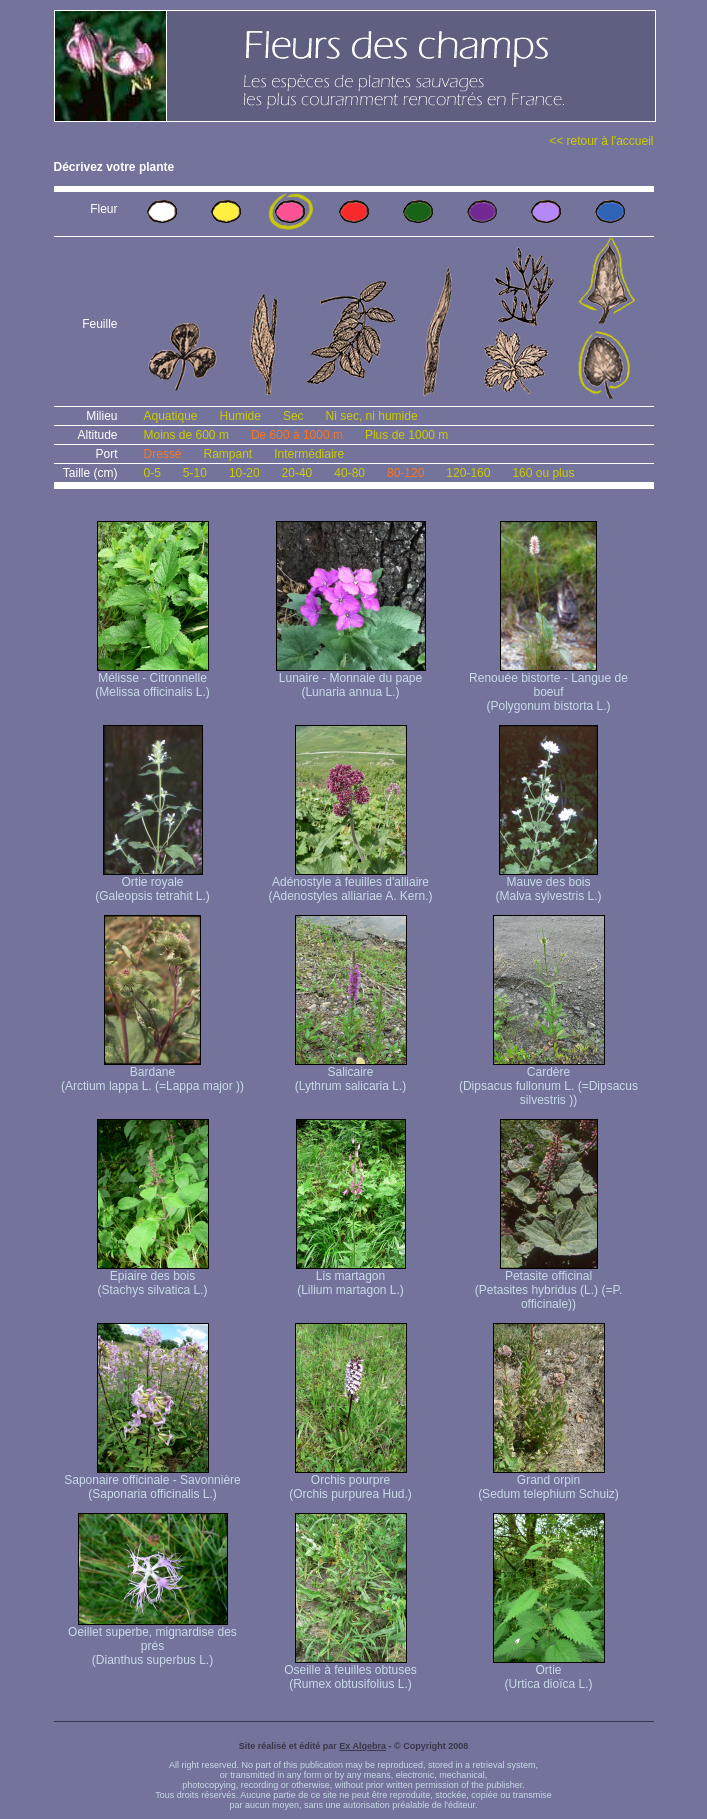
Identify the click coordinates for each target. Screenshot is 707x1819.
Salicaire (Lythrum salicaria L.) (351, 1073)
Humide (240, 416)
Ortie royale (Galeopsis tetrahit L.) (152, 883)
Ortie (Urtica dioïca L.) (549, 1671)
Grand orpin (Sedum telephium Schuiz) (548, 1481)
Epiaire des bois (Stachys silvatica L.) (153, 1277)
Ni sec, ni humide (372, 416)
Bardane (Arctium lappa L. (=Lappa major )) (152, 1073)
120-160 (468, 473)
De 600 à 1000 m (297, 435)
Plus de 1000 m (406, 435)
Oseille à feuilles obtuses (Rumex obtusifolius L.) (350, 1671)
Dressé (163, 454)
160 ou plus (543, 473)
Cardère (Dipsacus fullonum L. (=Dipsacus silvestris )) (548, 1080)
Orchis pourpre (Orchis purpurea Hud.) (350, 1481)
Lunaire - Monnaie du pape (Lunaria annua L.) (351, 679)
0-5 (152, 473)
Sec (293, 416)
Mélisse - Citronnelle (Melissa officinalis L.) (152, 679)
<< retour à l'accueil (601, 141)
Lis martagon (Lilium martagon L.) (351, 1277)
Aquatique (171, 416)
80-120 (405, 473)
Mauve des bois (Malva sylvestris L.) (548, 883)
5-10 (195, 473)
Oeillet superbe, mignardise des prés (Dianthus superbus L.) (152, 1640)
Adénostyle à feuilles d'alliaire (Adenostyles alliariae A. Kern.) (350, 883)
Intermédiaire (309, 454)
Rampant (228, 454)
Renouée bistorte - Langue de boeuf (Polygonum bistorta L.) (548, 686)
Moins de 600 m (186, 435)
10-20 (244, 473)
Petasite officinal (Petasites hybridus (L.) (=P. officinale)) (549, 1284)
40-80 (349, 473)
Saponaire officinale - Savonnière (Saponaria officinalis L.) (152, 1481)
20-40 (297, 473)
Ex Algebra (362, 1746)
